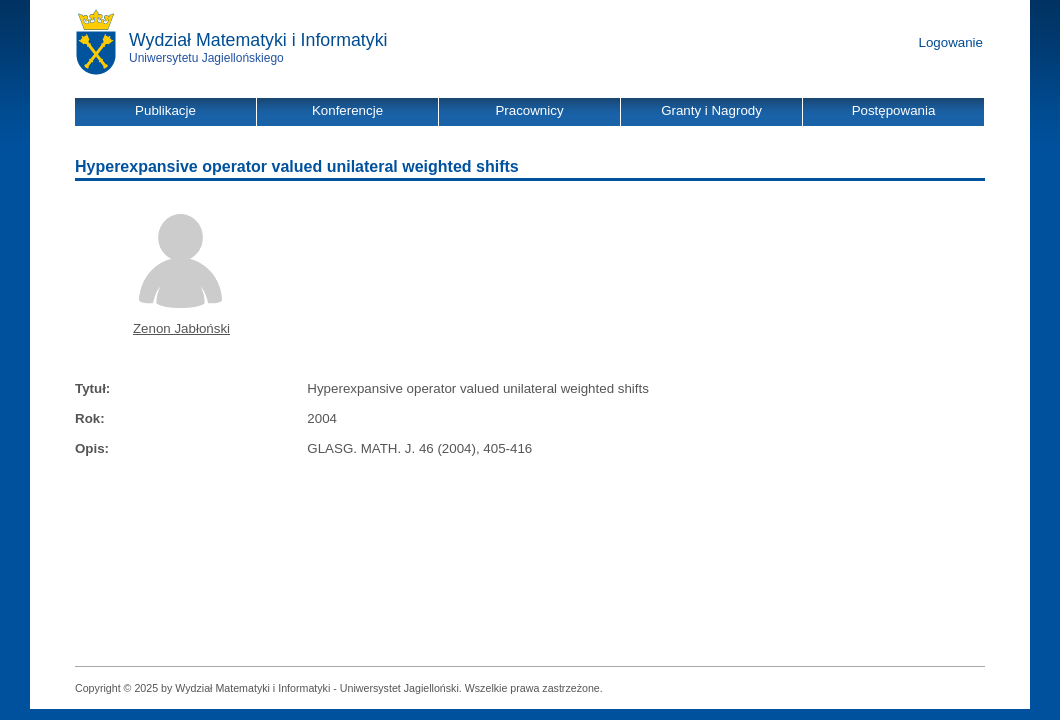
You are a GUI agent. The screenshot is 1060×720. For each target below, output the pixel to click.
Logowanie (951, 42)
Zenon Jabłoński (181, 328)
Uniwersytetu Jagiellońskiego (206, 58)
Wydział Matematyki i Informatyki (258, 40)
